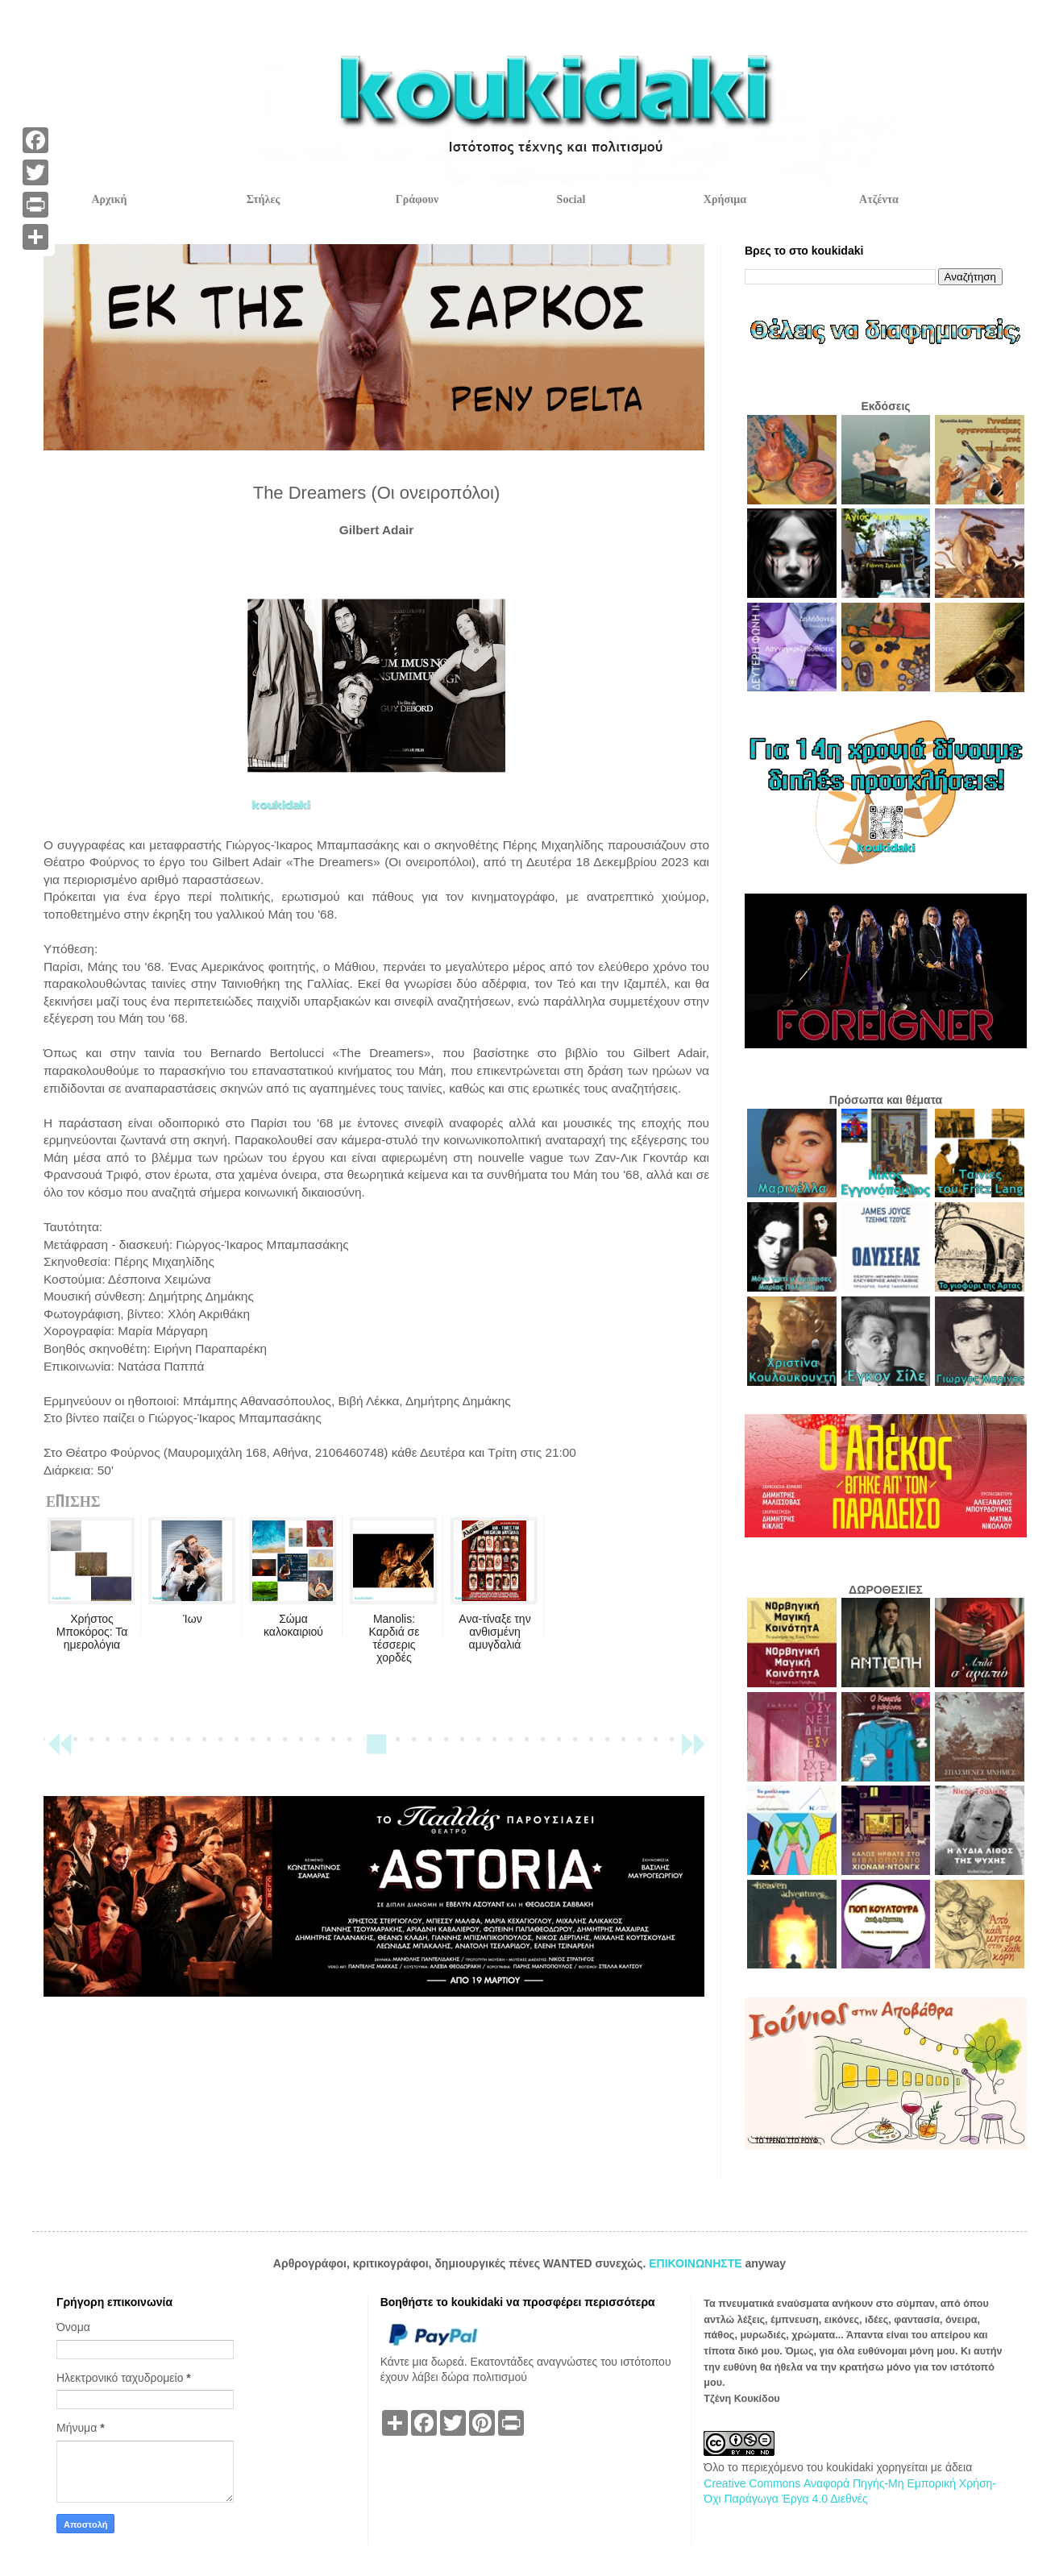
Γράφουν (417, 199)
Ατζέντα (879, 199)
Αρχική (109, 199)
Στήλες (263, 199)
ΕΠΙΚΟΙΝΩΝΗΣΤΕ (697, 2263)
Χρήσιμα (725, 199)
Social (571, 199)
